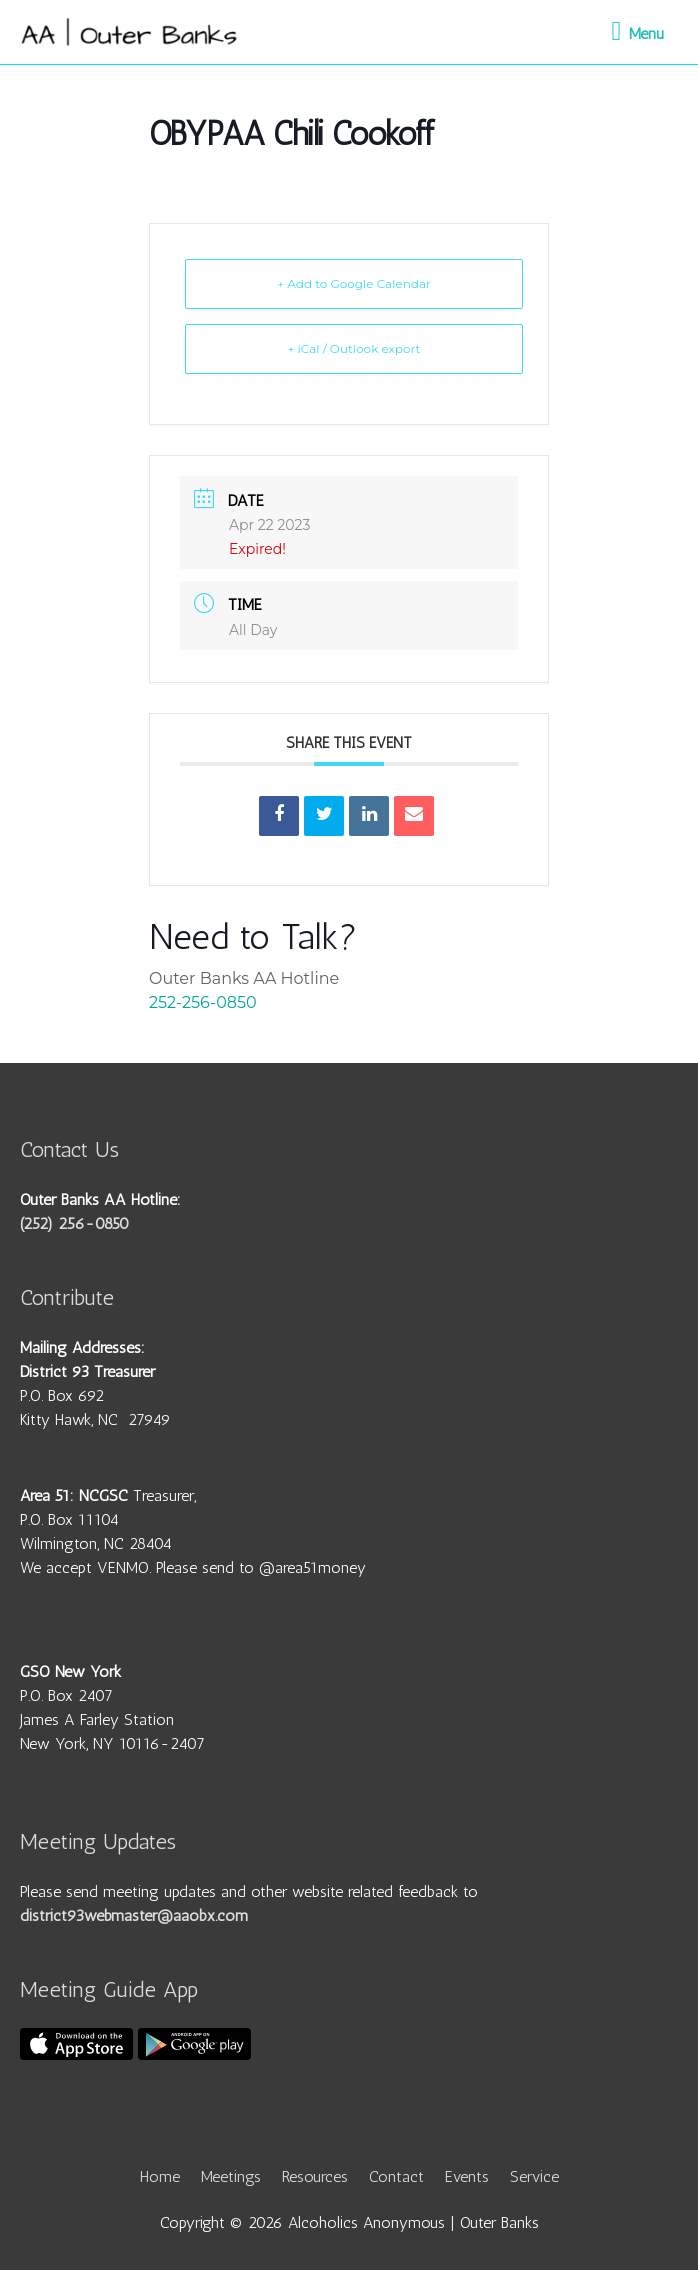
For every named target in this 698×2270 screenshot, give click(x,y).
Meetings (231, 2176)
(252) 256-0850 (74, 1223)
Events (467, 2176)
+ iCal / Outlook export (354, 348)
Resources (315, 2176)
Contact (396, 2176)
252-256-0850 (203, 1002)
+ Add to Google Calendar (354, 283)
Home (160, 2176)
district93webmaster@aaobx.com (134, 1915)
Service (534, 2176)
